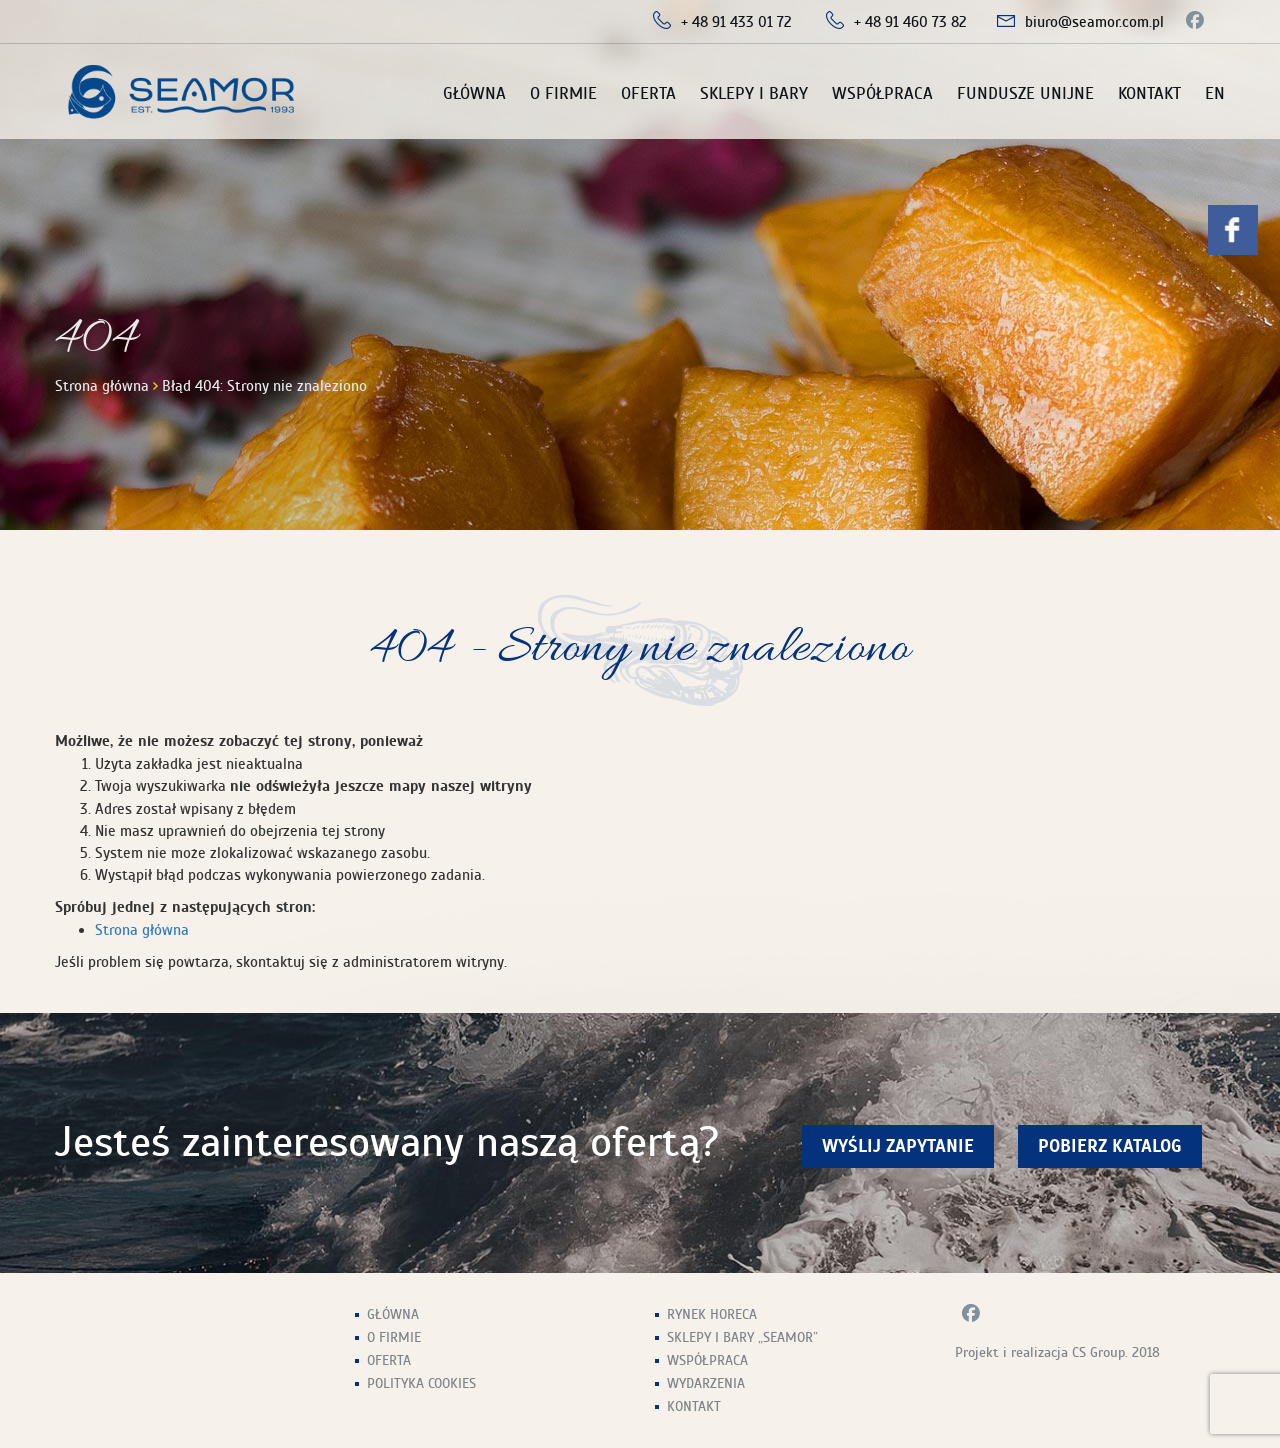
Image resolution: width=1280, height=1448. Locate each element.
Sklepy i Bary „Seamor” (742, 1337)
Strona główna (102, 386)
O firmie (563, 93)
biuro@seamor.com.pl (1094, 22)
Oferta (648, 93)
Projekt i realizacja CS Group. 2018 (1057, 1352)
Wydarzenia (706, 1383)
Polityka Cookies (421, 1383)
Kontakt (1149, 93)
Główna (474, 93)
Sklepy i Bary (754, 93)
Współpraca (882, 93)
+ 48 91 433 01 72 (736, 22)
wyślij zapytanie (898, 1146)
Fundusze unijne (1025, 93)
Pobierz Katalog (1110, 1146)
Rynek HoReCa (712, 1314)
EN (1215, 93)
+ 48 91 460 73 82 (910, 22)
